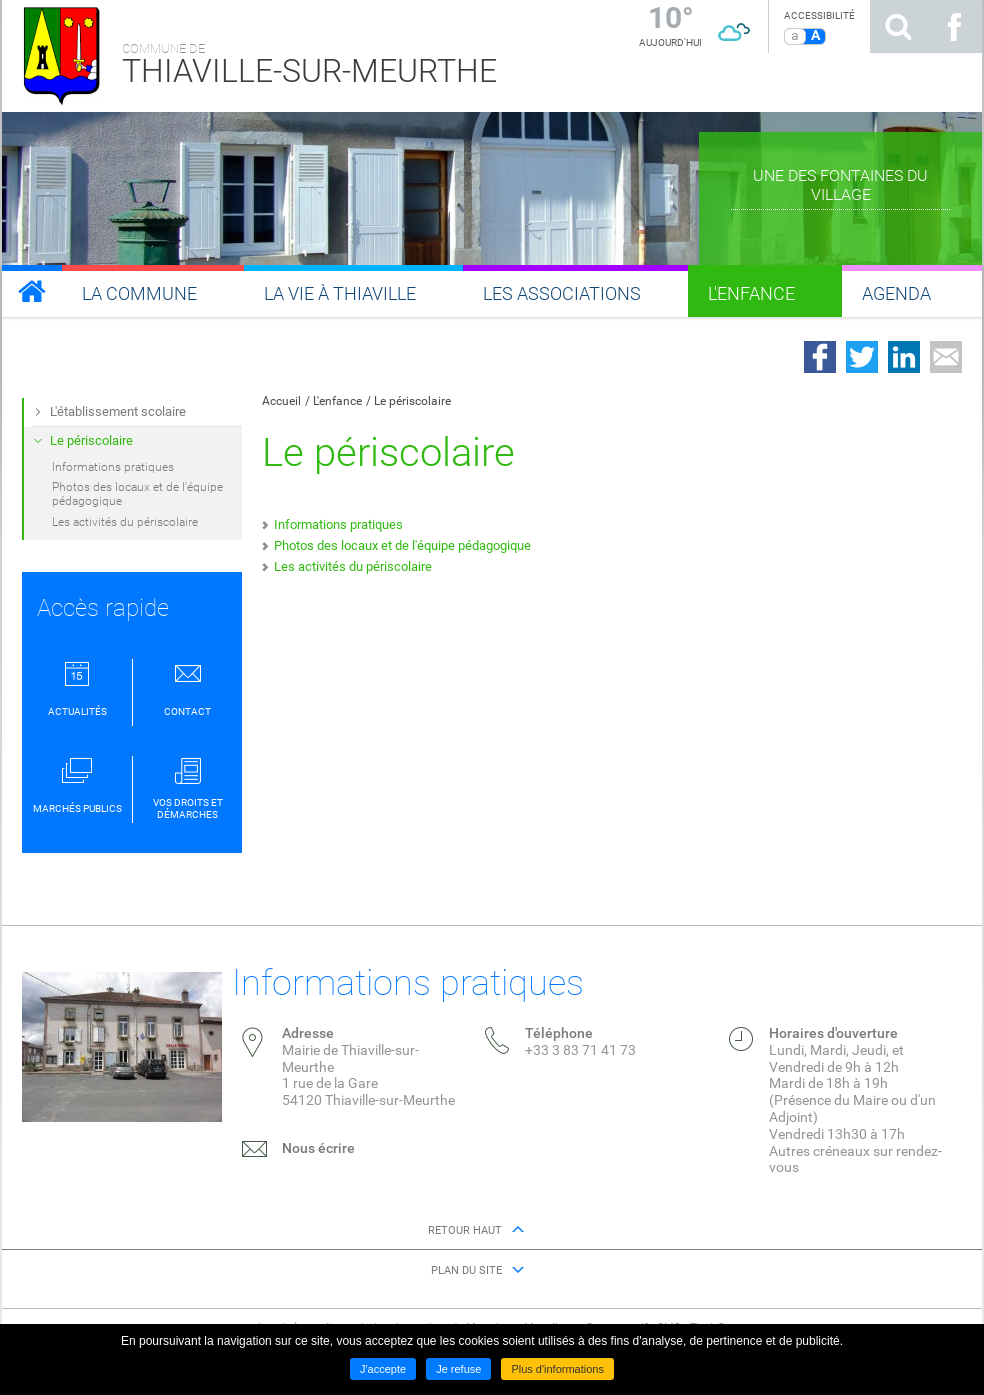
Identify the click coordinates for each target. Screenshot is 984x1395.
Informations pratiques (338, 524)
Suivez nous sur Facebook (954, 26)
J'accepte (383, 1369)
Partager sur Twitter (862, 357)
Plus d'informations (557, 1369)
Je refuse (458, 1369)
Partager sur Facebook (820, 357)
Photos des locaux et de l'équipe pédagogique (402, 545)
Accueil (281, 401)
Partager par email (946, 357)
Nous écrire (318, 1148)
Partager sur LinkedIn (904, 357)
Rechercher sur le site (898, 26)
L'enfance (337, 401)
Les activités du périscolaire (353, 566)
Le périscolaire (412, 401)
